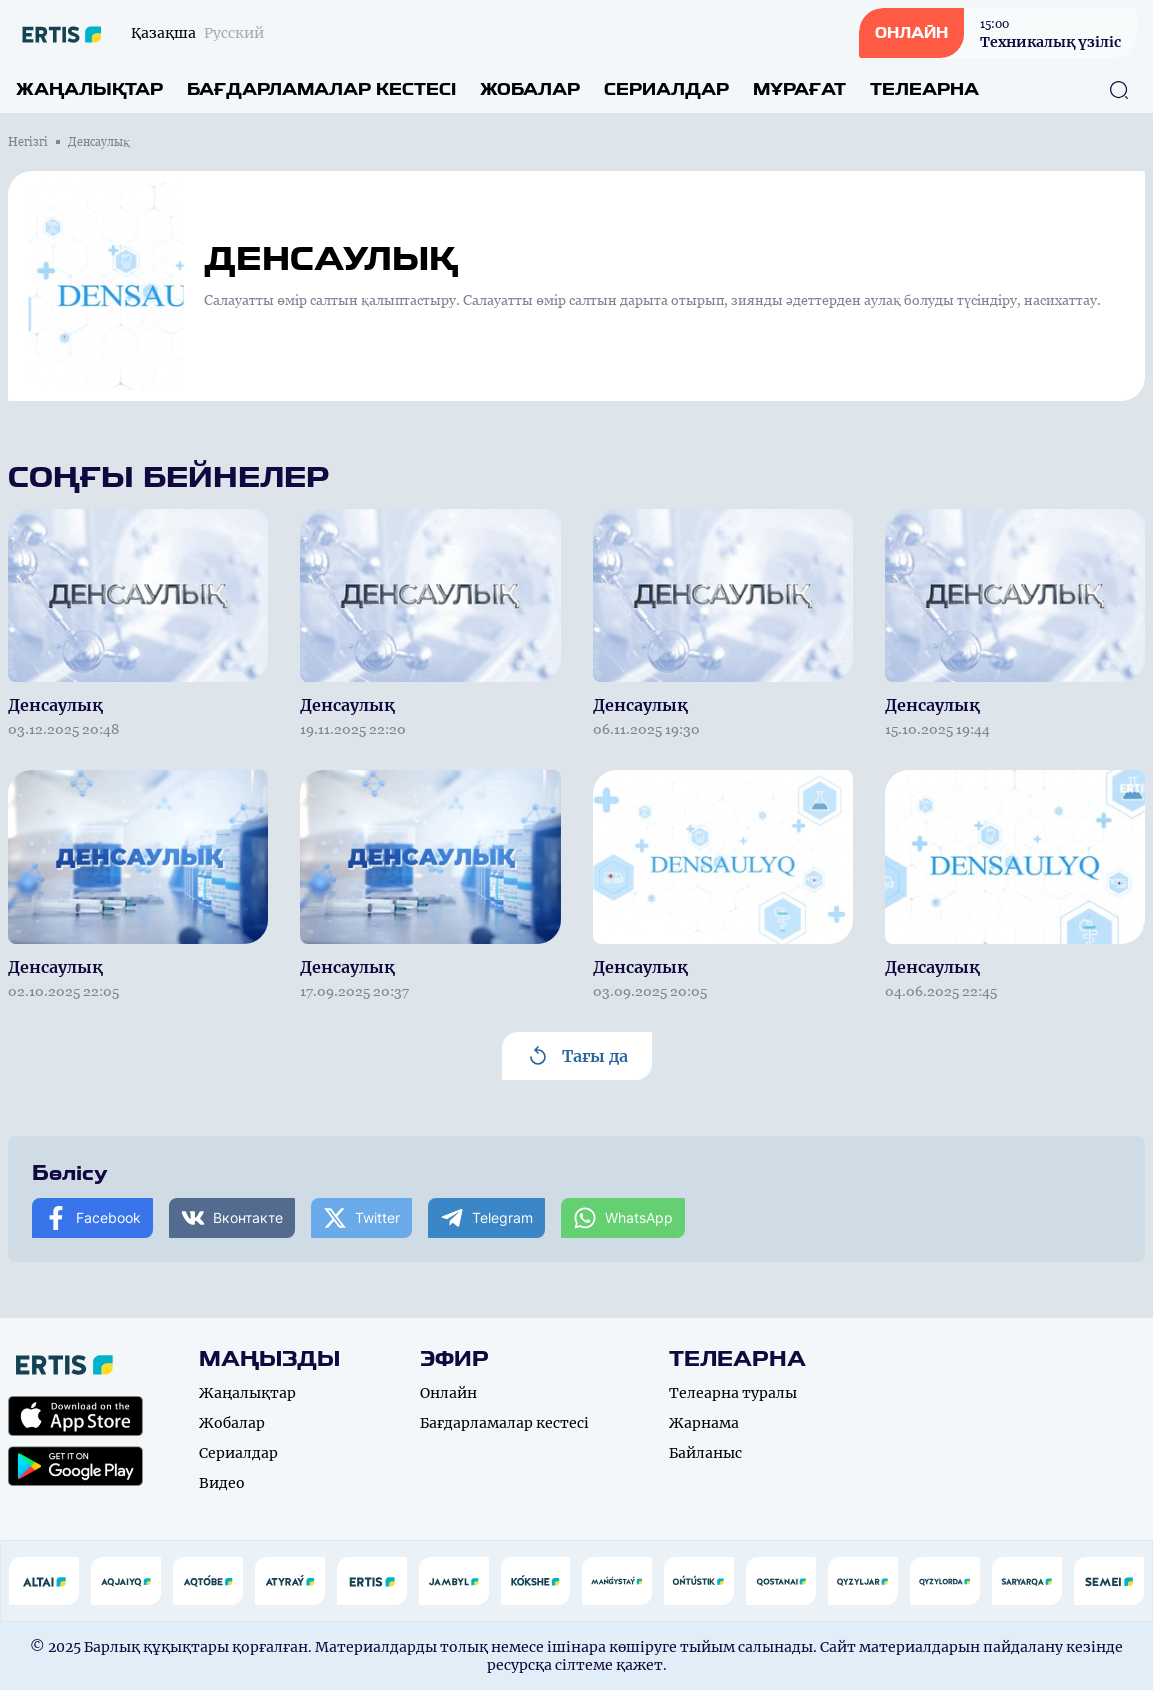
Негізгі (28, 142)
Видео (222, 1483)
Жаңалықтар (89, 89)
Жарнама (704, 1423)
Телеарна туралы (733, 1393)
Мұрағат (799, 89)
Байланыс (705, 1453)
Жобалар (530, 89)
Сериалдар (666, 89)
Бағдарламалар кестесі (321, 89)
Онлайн (448, 1393)
